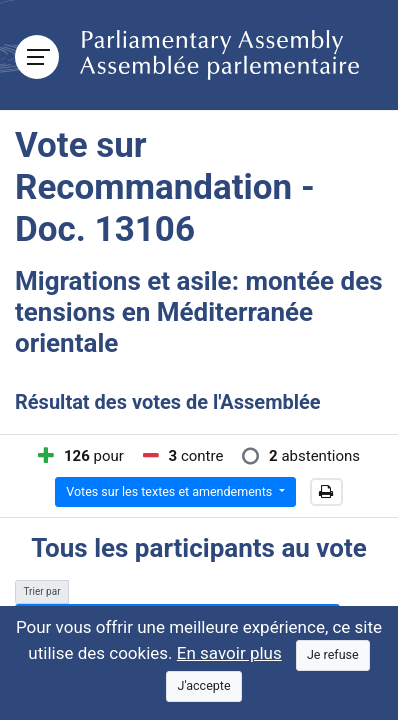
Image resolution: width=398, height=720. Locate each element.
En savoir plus (229, 653)
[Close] (333, 655)
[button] (326, 492)
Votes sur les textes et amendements (170, 491)
